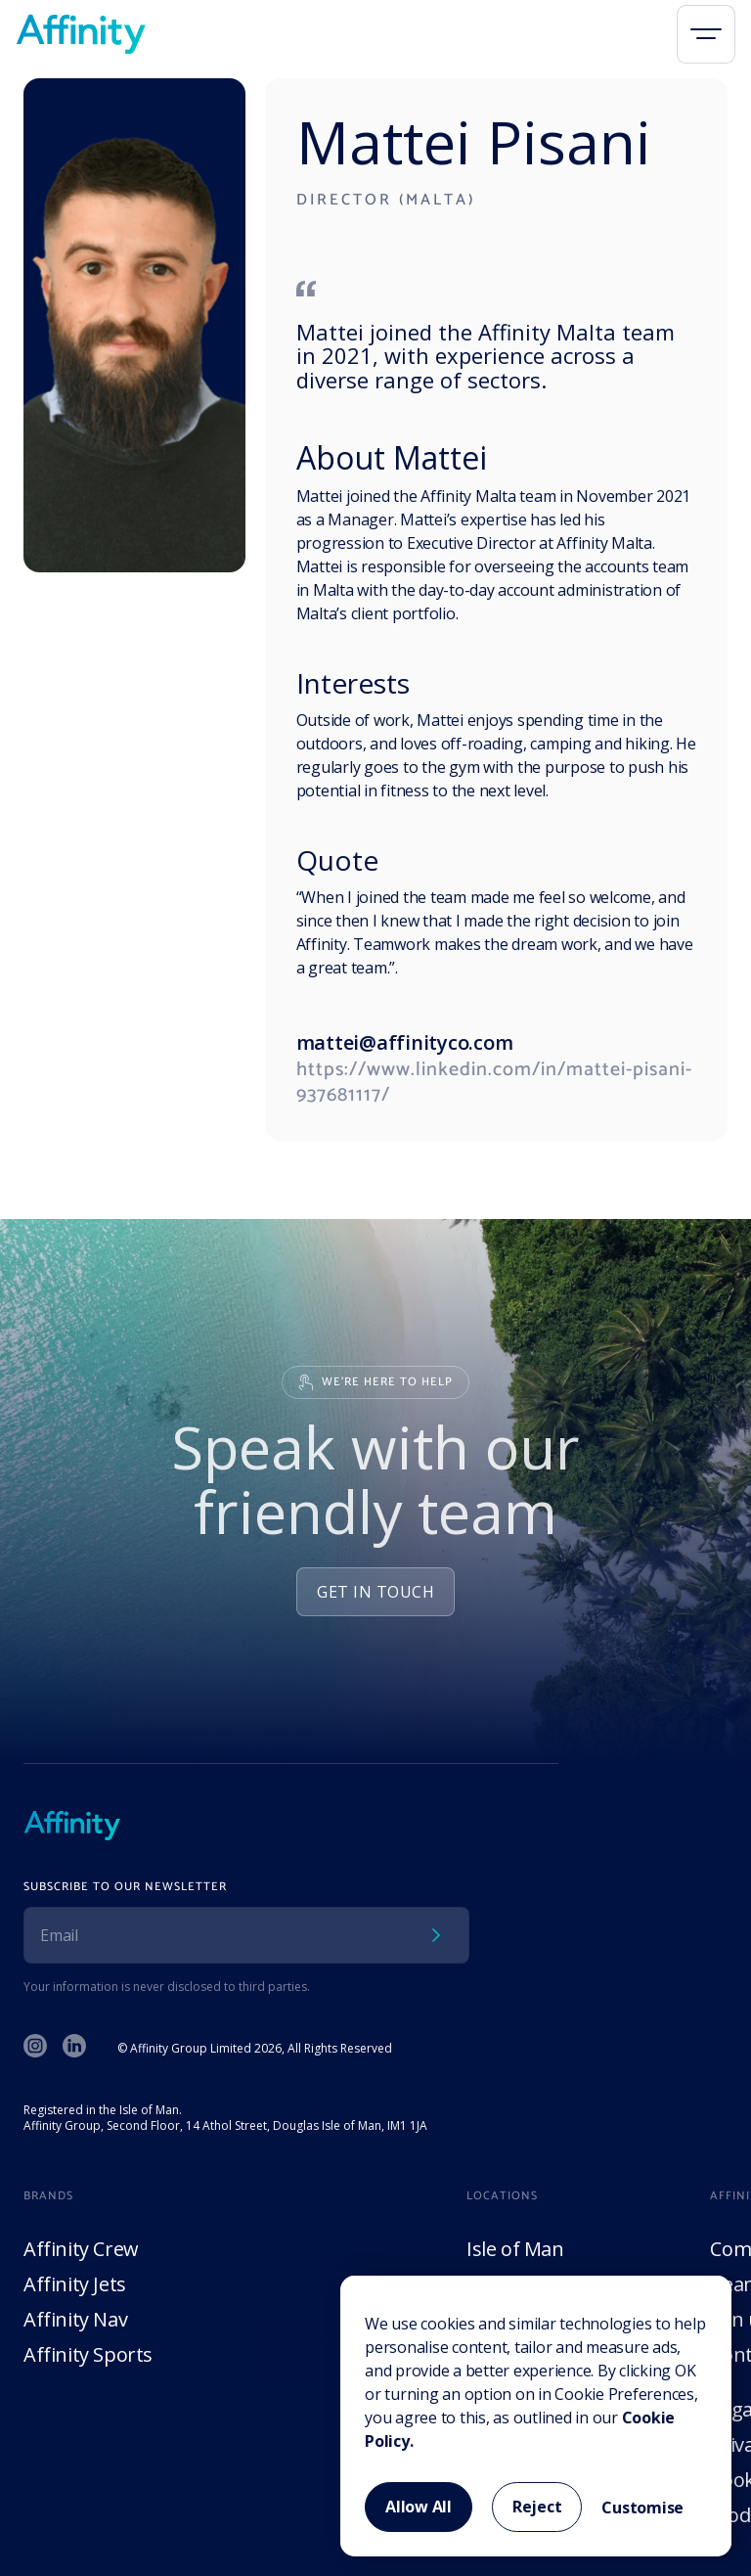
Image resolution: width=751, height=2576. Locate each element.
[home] (81, 34)
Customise (642, 2507)
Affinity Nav (75, 2319)
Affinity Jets (74, 2284)
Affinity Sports (88, 2354)
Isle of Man (515, 2249)
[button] (706, 34)
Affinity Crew (81, 2249)
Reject (537, 2506)
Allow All (418, 2506)
